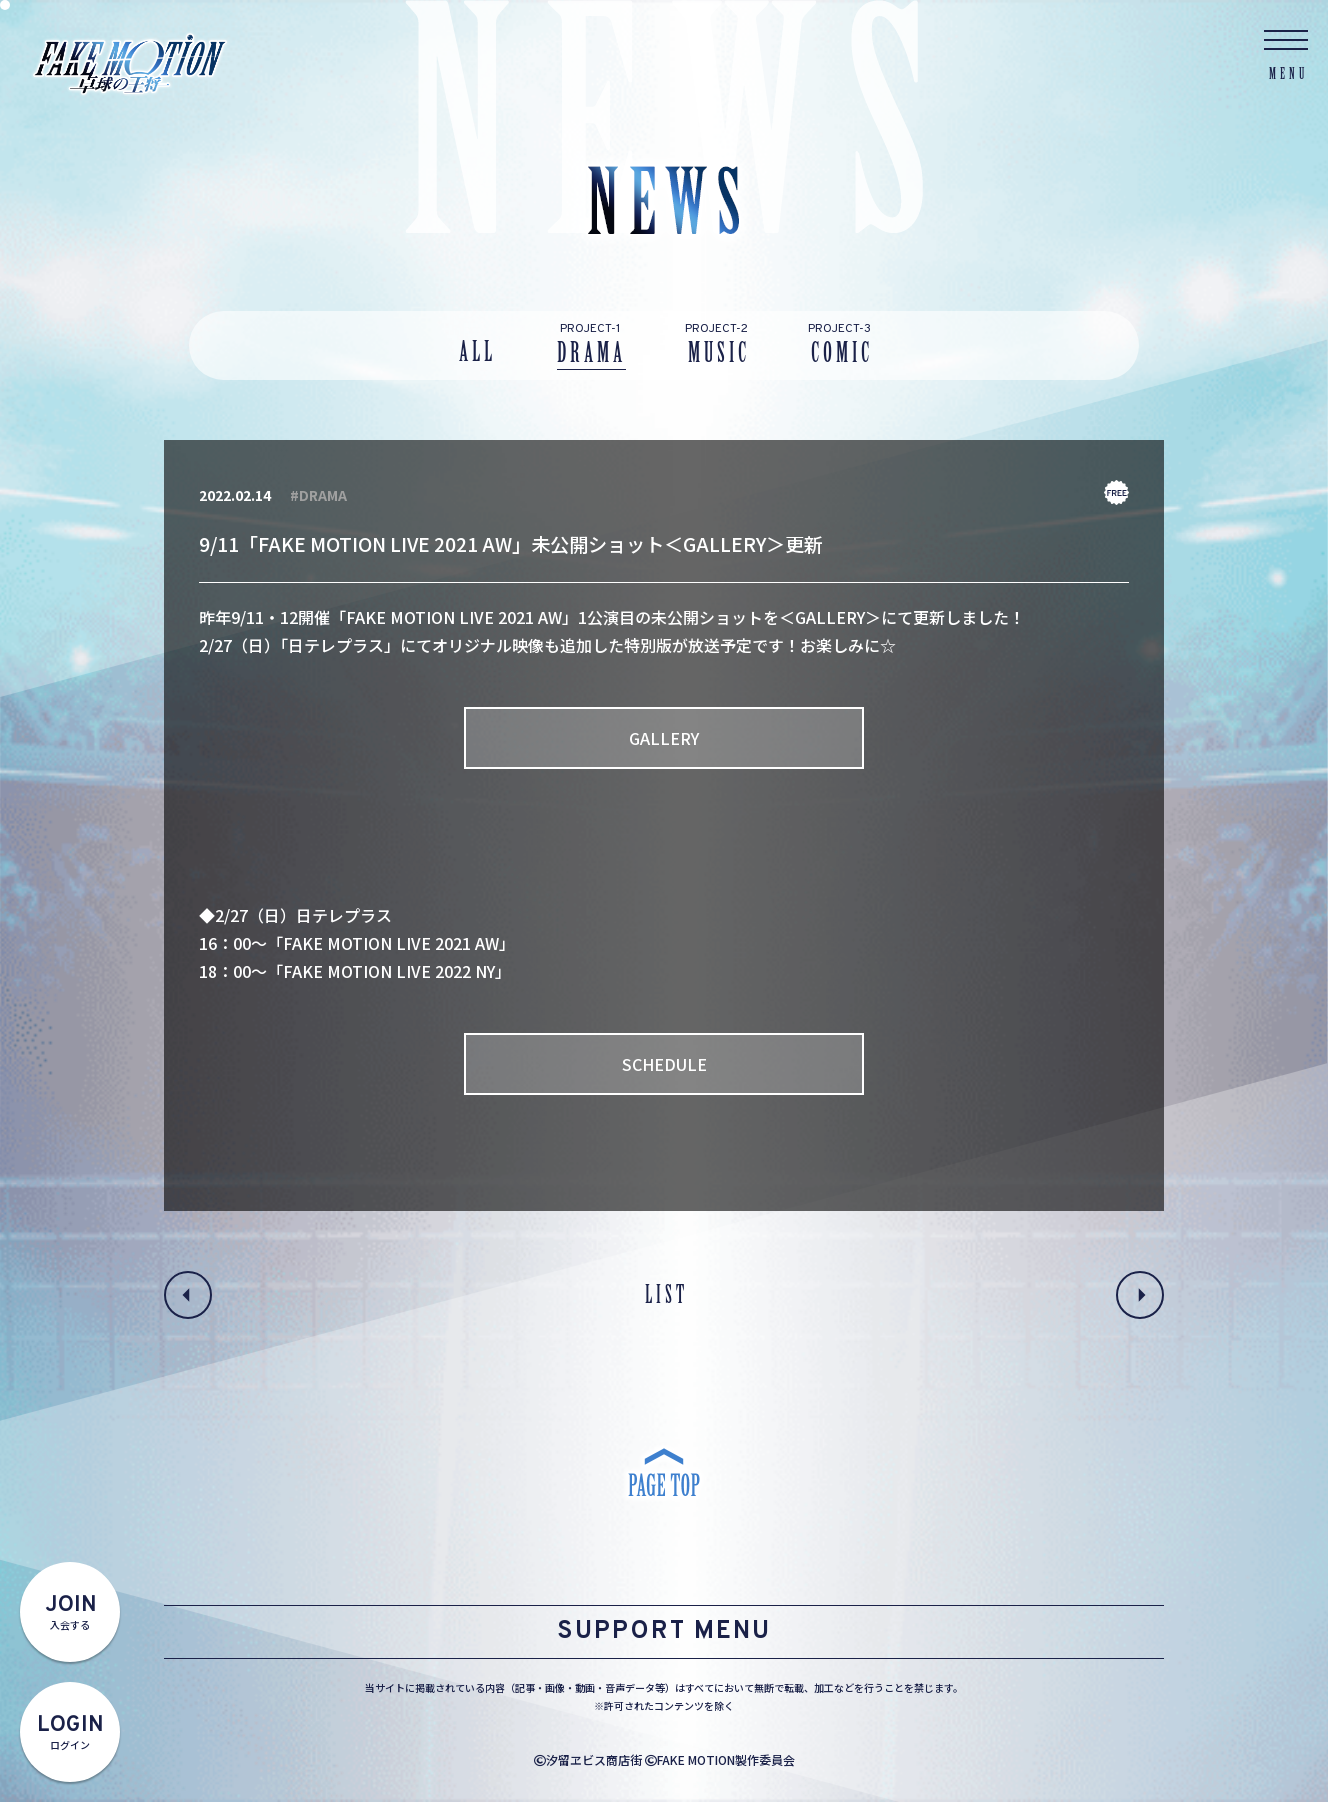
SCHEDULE (664, 1064)
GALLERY (664, 738)
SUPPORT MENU (664, 1632)
